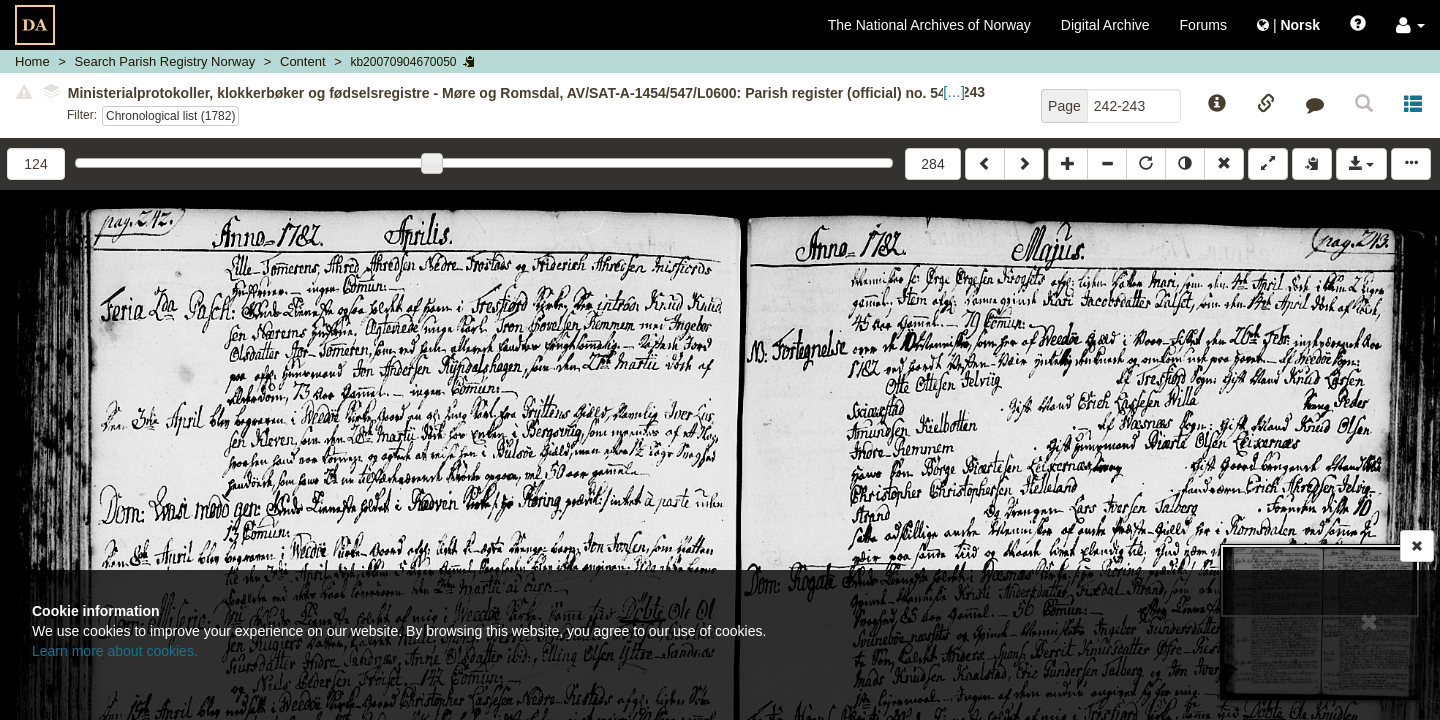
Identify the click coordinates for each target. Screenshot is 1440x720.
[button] (1410, 25)
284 (932, 164)
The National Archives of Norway (929, 25)
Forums (1203, 25)
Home (32, 61)
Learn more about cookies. (115, 651)
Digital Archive (1105, 25)
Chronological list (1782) (170, 116)
